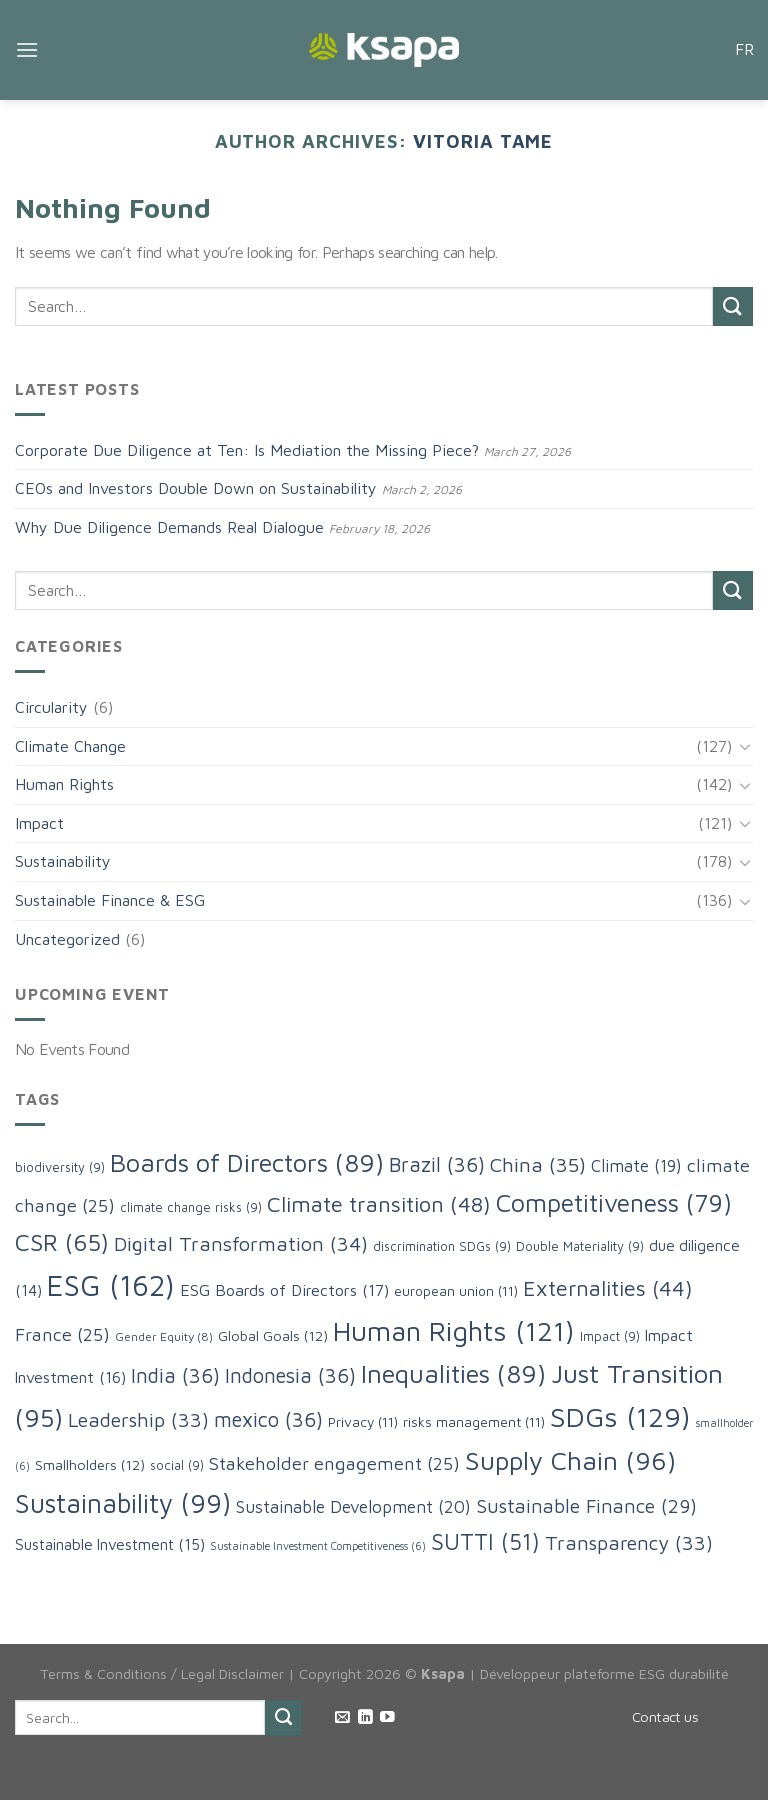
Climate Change (70, 746)
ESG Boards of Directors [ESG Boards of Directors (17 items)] (284, 1289)
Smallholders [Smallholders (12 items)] (90, 1464)
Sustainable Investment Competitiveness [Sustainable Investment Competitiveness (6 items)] (318, 1546)
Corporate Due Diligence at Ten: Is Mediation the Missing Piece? (247, 450)
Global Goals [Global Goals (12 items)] (273, 1335)
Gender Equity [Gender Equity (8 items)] (164, 1336)
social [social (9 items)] (177, 1465)
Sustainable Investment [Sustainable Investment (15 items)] (110, 1544)
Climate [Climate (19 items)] (636, 1166)
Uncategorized (67, 939)
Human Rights (64, 784)
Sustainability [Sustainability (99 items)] (123, 1503)
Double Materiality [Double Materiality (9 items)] (580, 1246)
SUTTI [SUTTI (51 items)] (485, 1541)
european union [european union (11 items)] (456, 1291)
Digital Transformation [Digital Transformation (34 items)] (241, 1243)
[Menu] (27, 49)
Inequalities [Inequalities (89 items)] (453, 1373)
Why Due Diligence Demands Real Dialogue (169, 527)
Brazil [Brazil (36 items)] (437, 1164)
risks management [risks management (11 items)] (474, 1422)
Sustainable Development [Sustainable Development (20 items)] (353, 1506)
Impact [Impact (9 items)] (610, 1336)
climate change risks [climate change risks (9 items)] (191, 1207)
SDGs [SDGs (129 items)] (620, 1416)
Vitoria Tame (483, 141)
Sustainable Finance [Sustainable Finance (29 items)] (586, 1505)
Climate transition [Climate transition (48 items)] (379, 1204)
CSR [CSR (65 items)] (62, 1242)
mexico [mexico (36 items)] (268, 1419)
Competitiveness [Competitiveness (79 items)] (614, 1202)
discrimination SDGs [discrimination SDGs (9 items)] (442, 1246)
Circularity (51, 707)
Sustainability (63, 861)
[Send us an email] (342, 1718)
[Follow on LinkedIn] (365, 1718)
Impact (39, 823)
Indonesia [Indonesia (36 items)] (290, 1375)
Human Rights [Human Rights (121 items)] (454, 1330)
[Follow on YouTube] (387, 1718)
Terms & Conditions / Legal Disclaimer (162, 1673)
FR (744, 49)
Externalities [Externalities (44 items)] (608, 1288)
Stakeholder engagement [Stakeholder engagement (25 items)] (334, 1463)
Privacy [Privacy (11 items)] (363, 1422)
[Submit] (733, 306)
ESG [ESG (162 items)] (111, 1285)
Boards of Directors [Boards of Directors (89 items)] (247, 1162)
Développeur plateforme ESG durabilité (604, 1673)
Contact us (665, 1716)
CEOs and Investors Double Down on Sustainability (196, 488)
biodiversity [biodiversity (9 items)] (60, 1167)
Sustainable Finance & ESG (110, 900)
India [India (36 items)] (175, 1375)
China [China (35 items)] (538, 1164)
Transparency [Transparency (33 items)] (629, 1542)
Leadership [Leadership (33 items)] (138, 1419)
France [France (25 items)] (62, 1334)
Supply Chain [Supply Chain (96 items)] (570, 1460)
